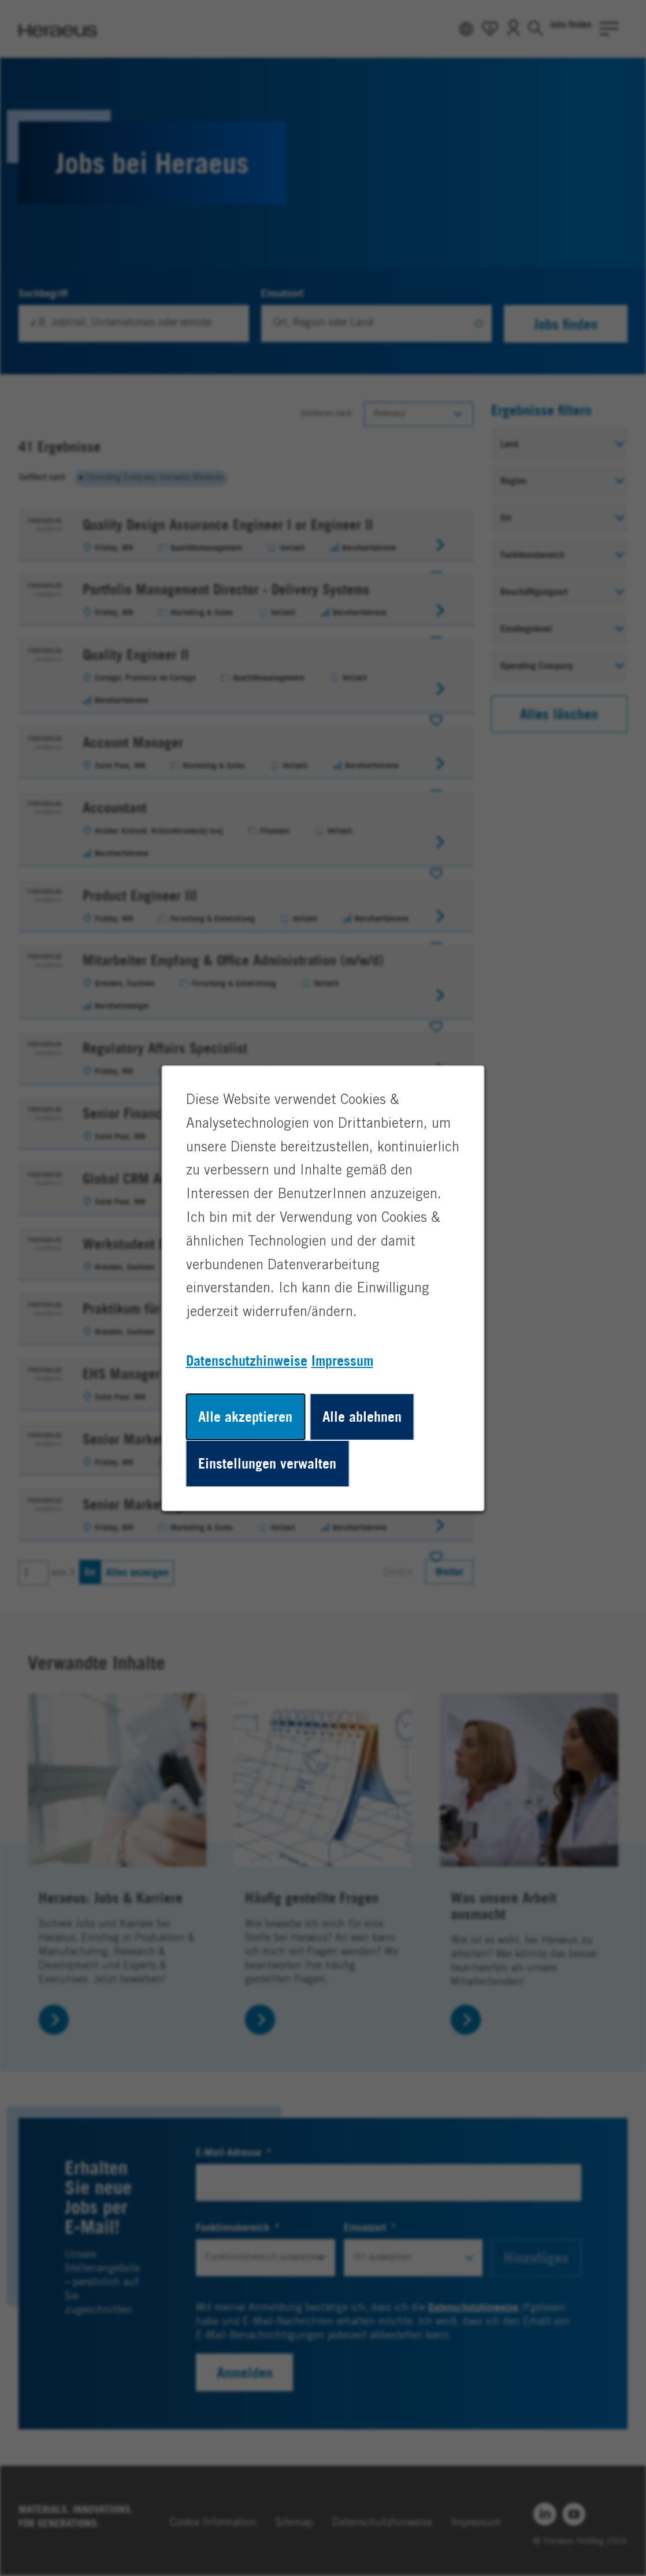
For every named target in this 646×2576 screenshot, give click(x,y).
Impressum (342, 1360)
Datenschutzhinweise (246, 1360)
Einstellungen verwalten (267, 1463)
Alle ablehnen (362, 1416)
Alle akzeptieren (245, 1416)
